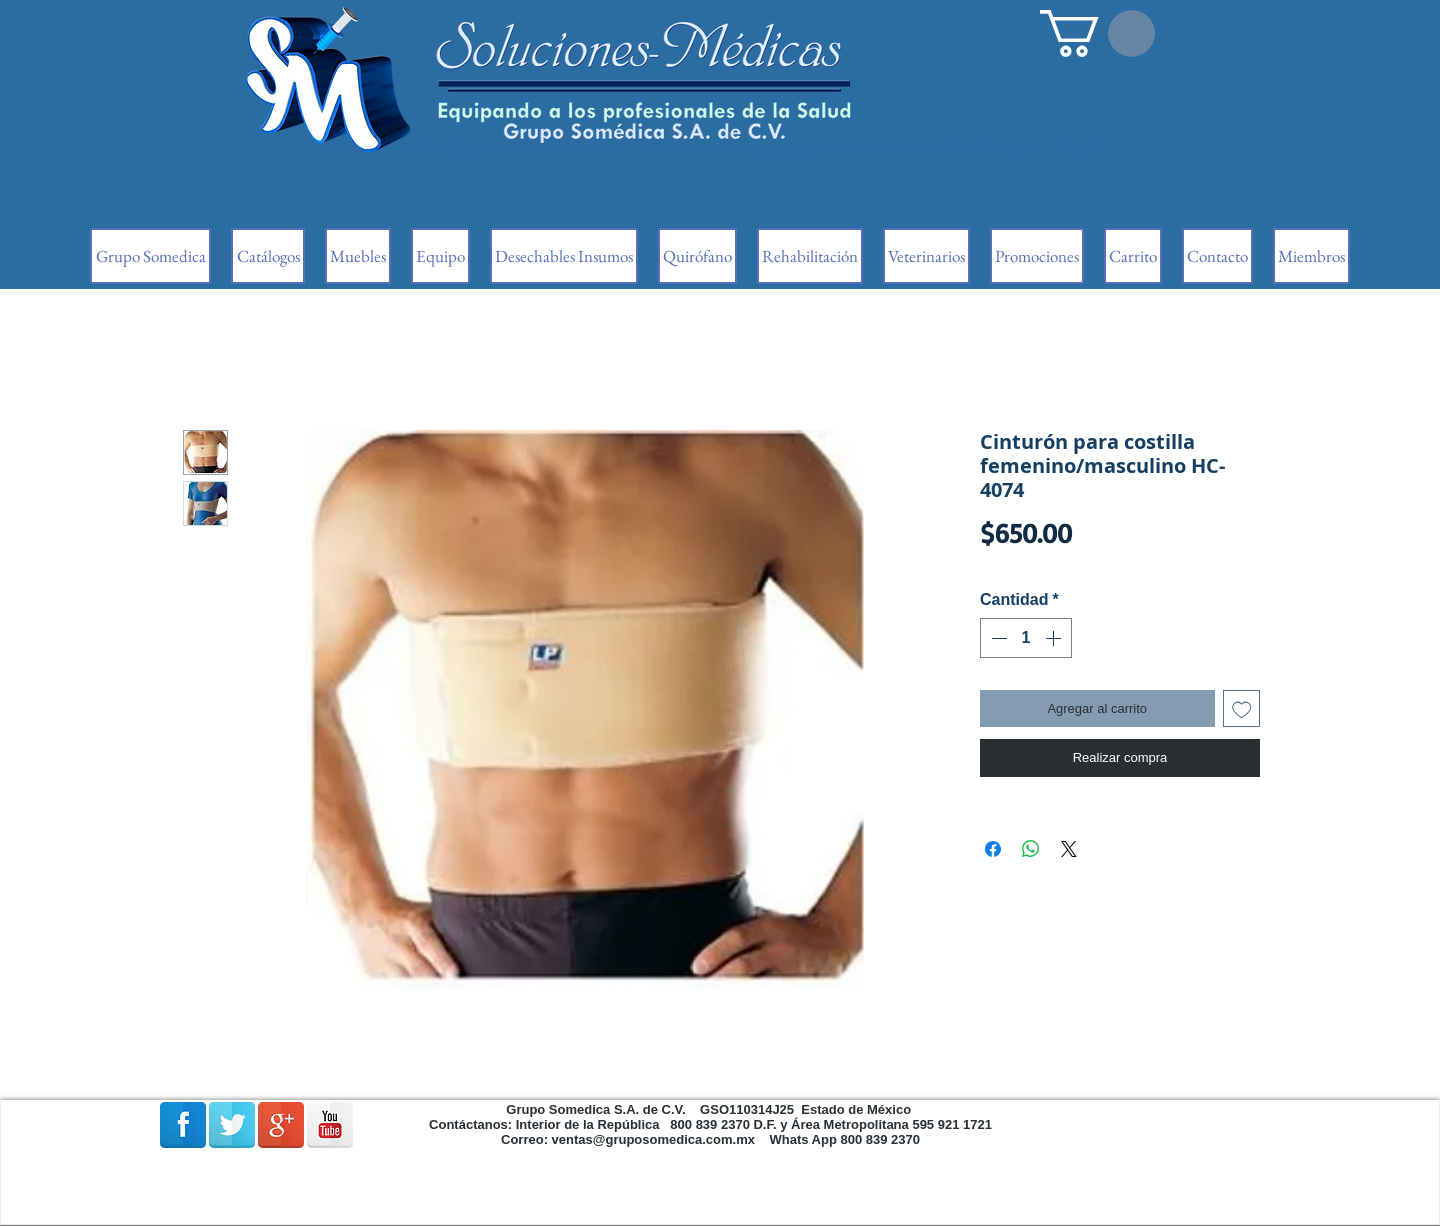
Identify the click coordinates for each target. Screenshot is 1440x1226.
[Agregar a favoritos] (1242, 709)
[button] (1097, 33)
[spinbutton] (1026, 638)
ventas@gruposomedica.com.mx (653, 1139)
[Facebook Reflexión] (183, 1125)
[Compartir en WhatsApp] (1031, 849)
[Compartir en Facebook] (993, 849)
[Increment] (1055, 638)
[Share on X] (1069, 849)
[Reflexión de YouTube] (330, 1125)
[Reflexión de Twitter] (232, 1125)
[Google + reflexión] (281, 1125)
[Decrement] (997, 638)
